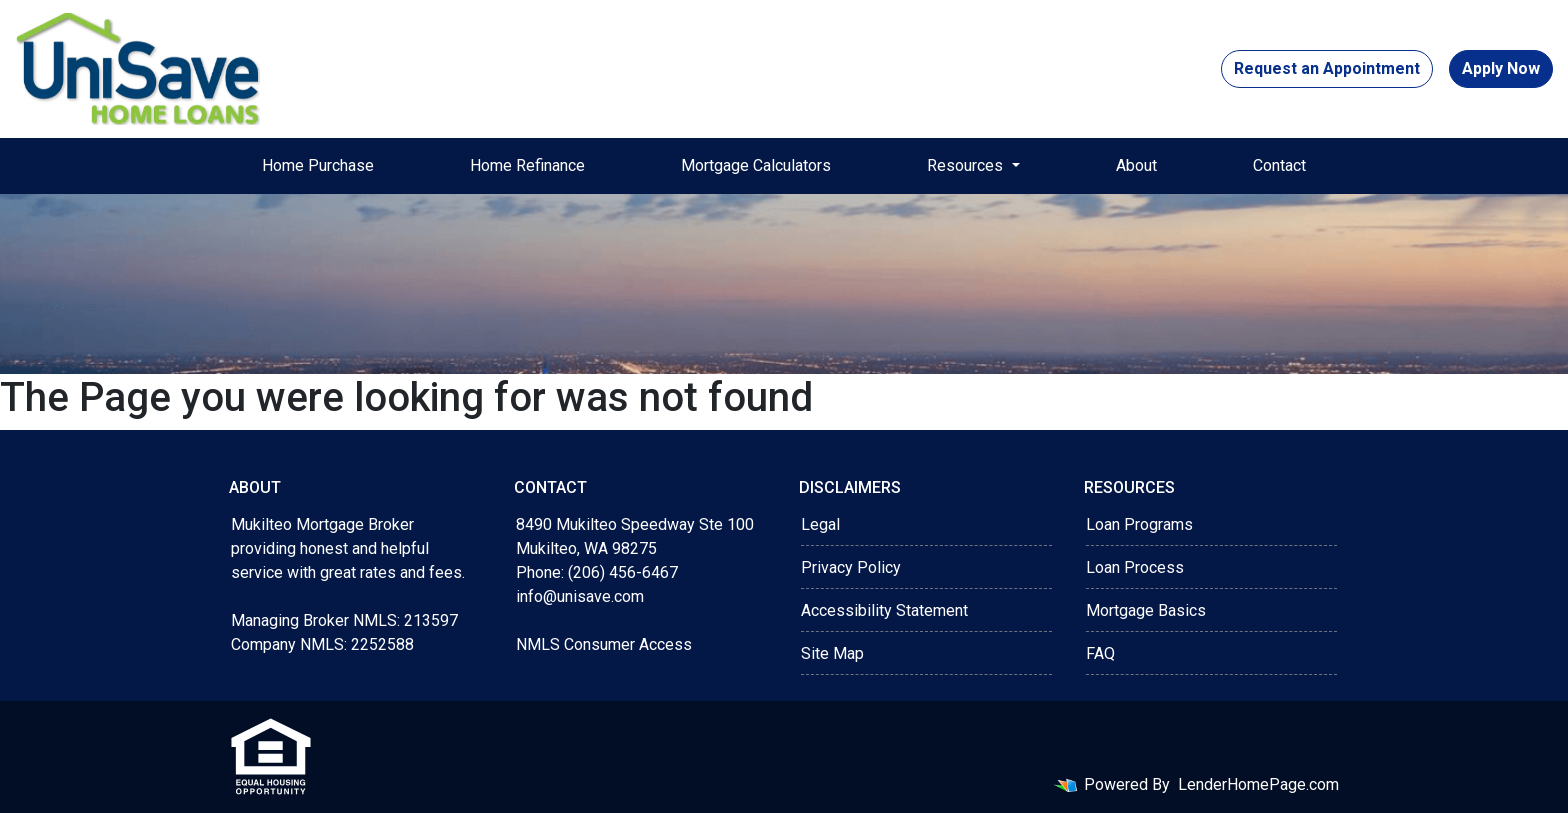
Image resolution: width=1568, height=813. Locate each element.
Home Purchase (318, 165)
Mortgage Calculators (756, 165)
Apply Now (1501, 68)
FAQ (1100, 653)
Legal (820, 524)
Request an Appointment (1327, 68)
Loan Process (1135, 567)
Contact (1279, 165)
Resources (967, 165)
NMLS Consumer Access (604, 644)
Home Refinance (527, 165)
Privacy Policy (851, 567)
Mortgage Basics (1146, 610)
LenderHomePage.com (1258, 784)
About (1136, 165)
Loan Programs (1139, 524)
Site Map (832, 653)
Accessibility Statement (884, 610)
